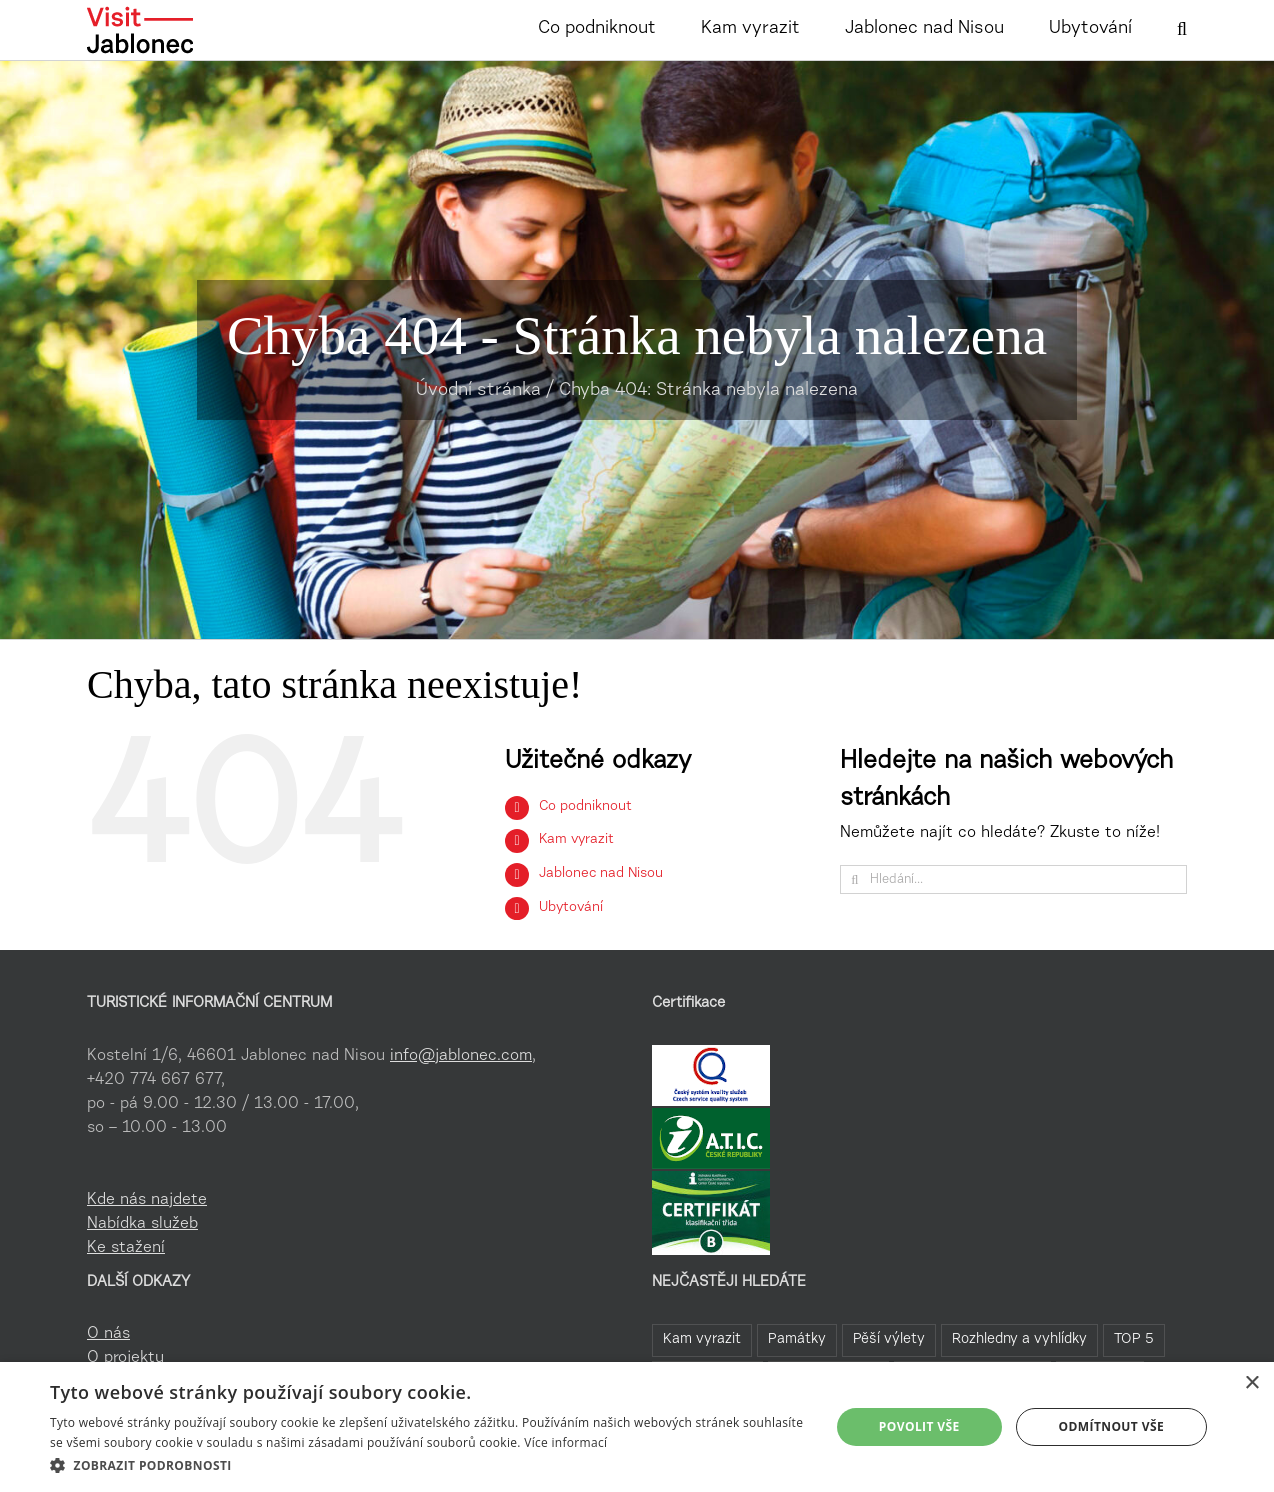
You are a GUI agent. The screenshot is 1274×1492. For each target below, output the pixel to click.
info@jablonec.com (461, 1056)
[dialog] (637, 1427)
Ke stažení (126, 1248)
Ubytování (571, 908)
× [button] (1251, 1383)
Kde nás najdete (147, 1200)
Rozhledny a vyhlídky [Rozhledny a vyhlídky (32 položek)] (1019, 1339)
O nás (108, 1334)
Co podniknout (585, 807)
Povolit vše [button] (919, 1426)
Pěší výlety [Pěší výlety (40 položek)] (889, 1339)
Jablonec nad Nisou (601, 874)
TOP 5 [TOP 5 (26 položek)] (1134, 1339)
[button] (1182, 27)
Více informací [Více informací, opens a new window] (565, 1442)
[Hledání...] (1013, 879)
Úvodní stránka (478, 391)
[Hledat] (854, 879)
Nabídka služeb (142, 1224)
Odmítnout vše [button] (1111, 1426)
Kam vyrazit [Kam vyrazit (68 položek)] (702, 1339)
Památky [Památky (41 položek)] (797, 1339)
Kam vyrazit (576, 840)
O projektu (125, 1358)
